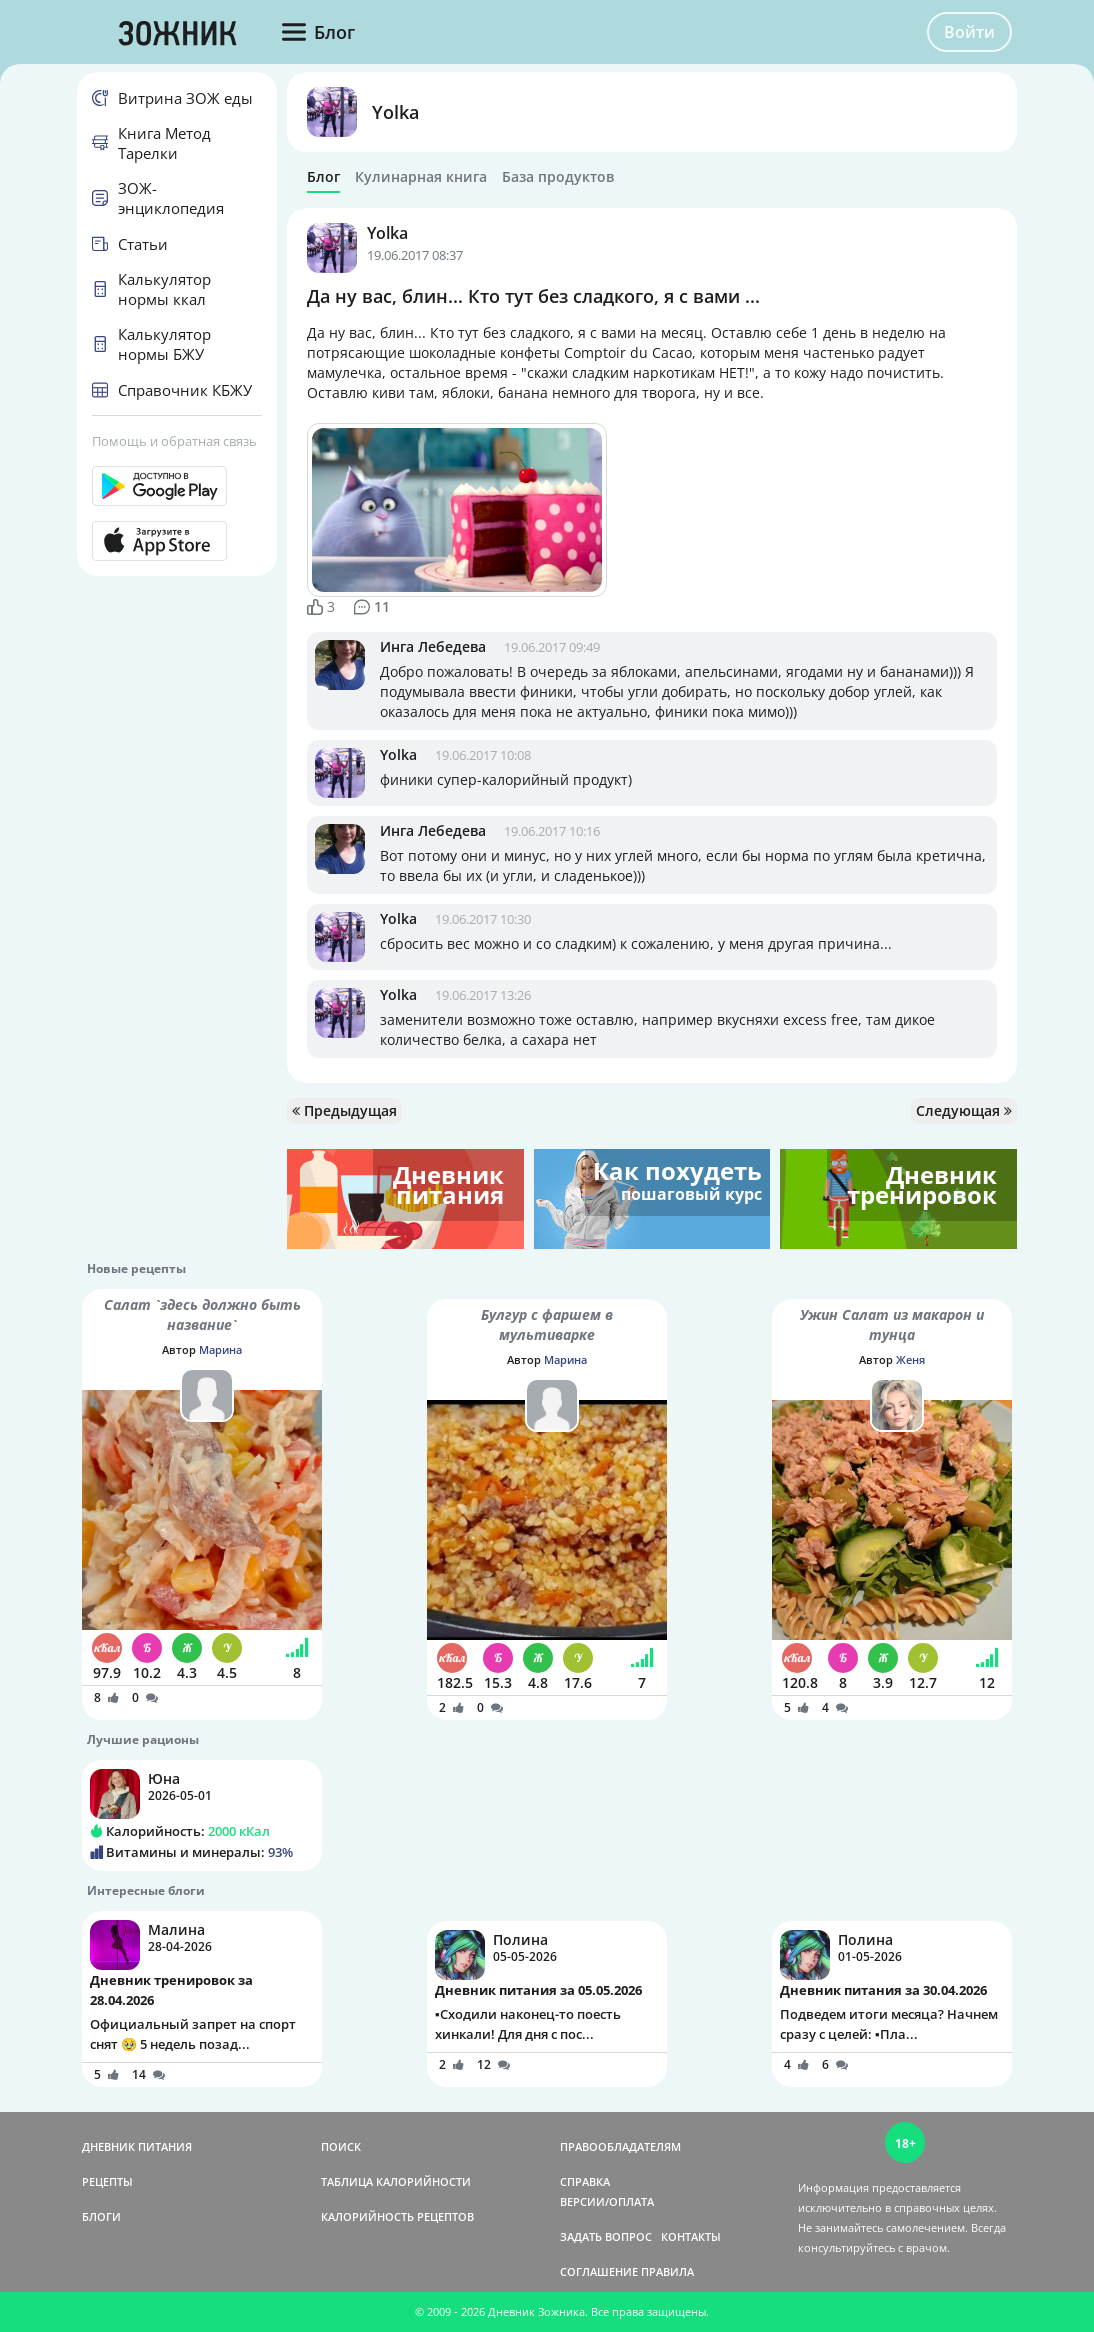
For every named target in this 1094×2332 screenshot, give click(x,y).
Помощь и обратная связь (174, 441)
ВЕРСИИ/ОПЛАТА (607, 2201)
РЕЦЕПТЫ (107, 2181)
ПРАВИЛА (667, 2271)
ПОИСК (341, 2146)
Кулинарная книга (421, 177)
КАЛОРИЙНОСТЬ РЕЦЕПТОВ (397, 2216)
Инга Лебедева (433, 646)
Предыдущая (344, 1110)
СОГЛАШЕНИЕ (599, 2271)
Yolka (395, 112)
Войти (969, 32)
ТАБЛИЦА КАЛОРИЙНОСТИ (396, 2181)
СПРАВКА (585, 2181)
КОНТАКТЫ (691, 2236)
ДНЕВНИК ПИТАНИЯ (137, 2146)
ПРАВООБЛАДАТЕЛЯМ (620, 2146)
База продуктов (558, 177)
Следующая (964, 1110)
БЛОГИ (101, 2216)
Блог (323, 177)
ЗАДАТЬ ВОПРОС (606, 2236)
